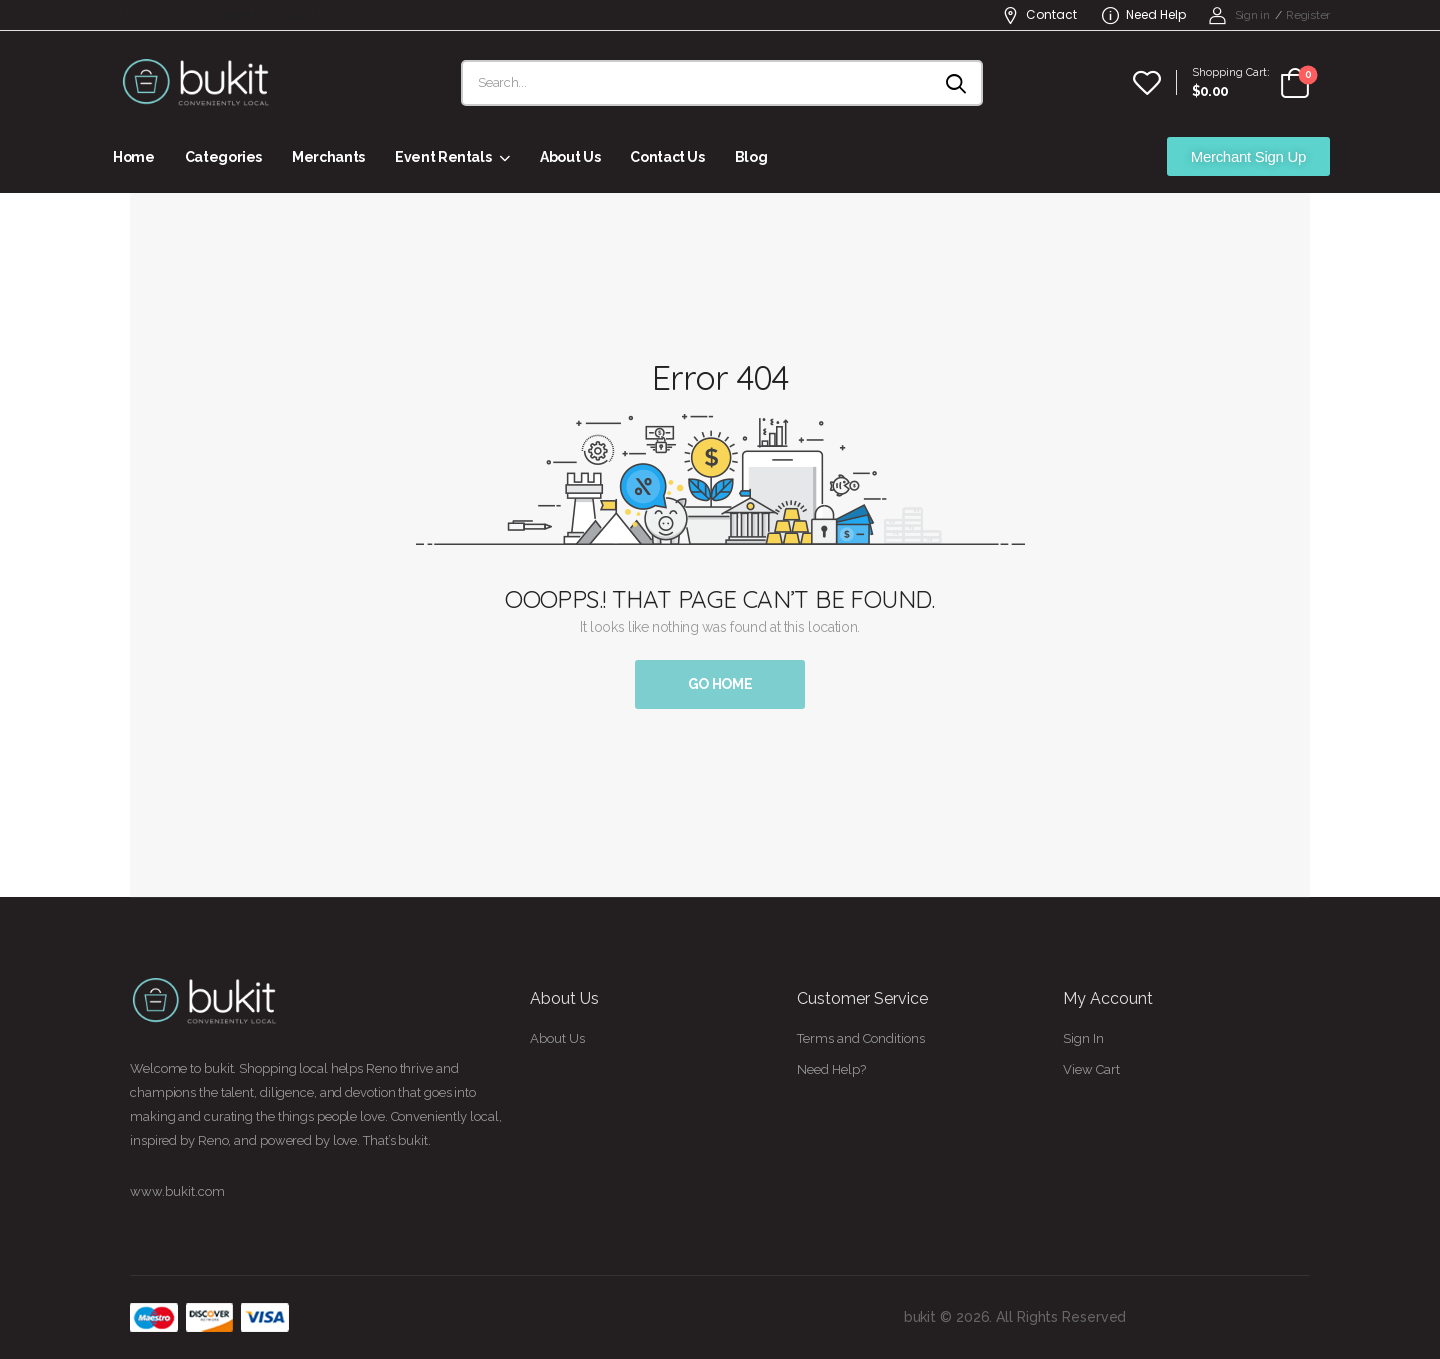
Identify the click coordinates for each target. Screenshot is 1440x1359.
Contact (1039, 14)
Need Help (1144, 14)
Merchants (328, 157)
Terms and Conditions (861, 1038)
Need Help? (831, 1069)
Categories (224, 157)
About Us (570, 157)
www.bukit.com (177, 1191)
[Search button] (957, 83)
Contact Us (667, 157)
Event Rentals (443, 157)
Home (134, 157)
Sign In (1083, 1038)
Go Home (720, 684)
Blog (751, 157)
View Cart (1091, 1069)
